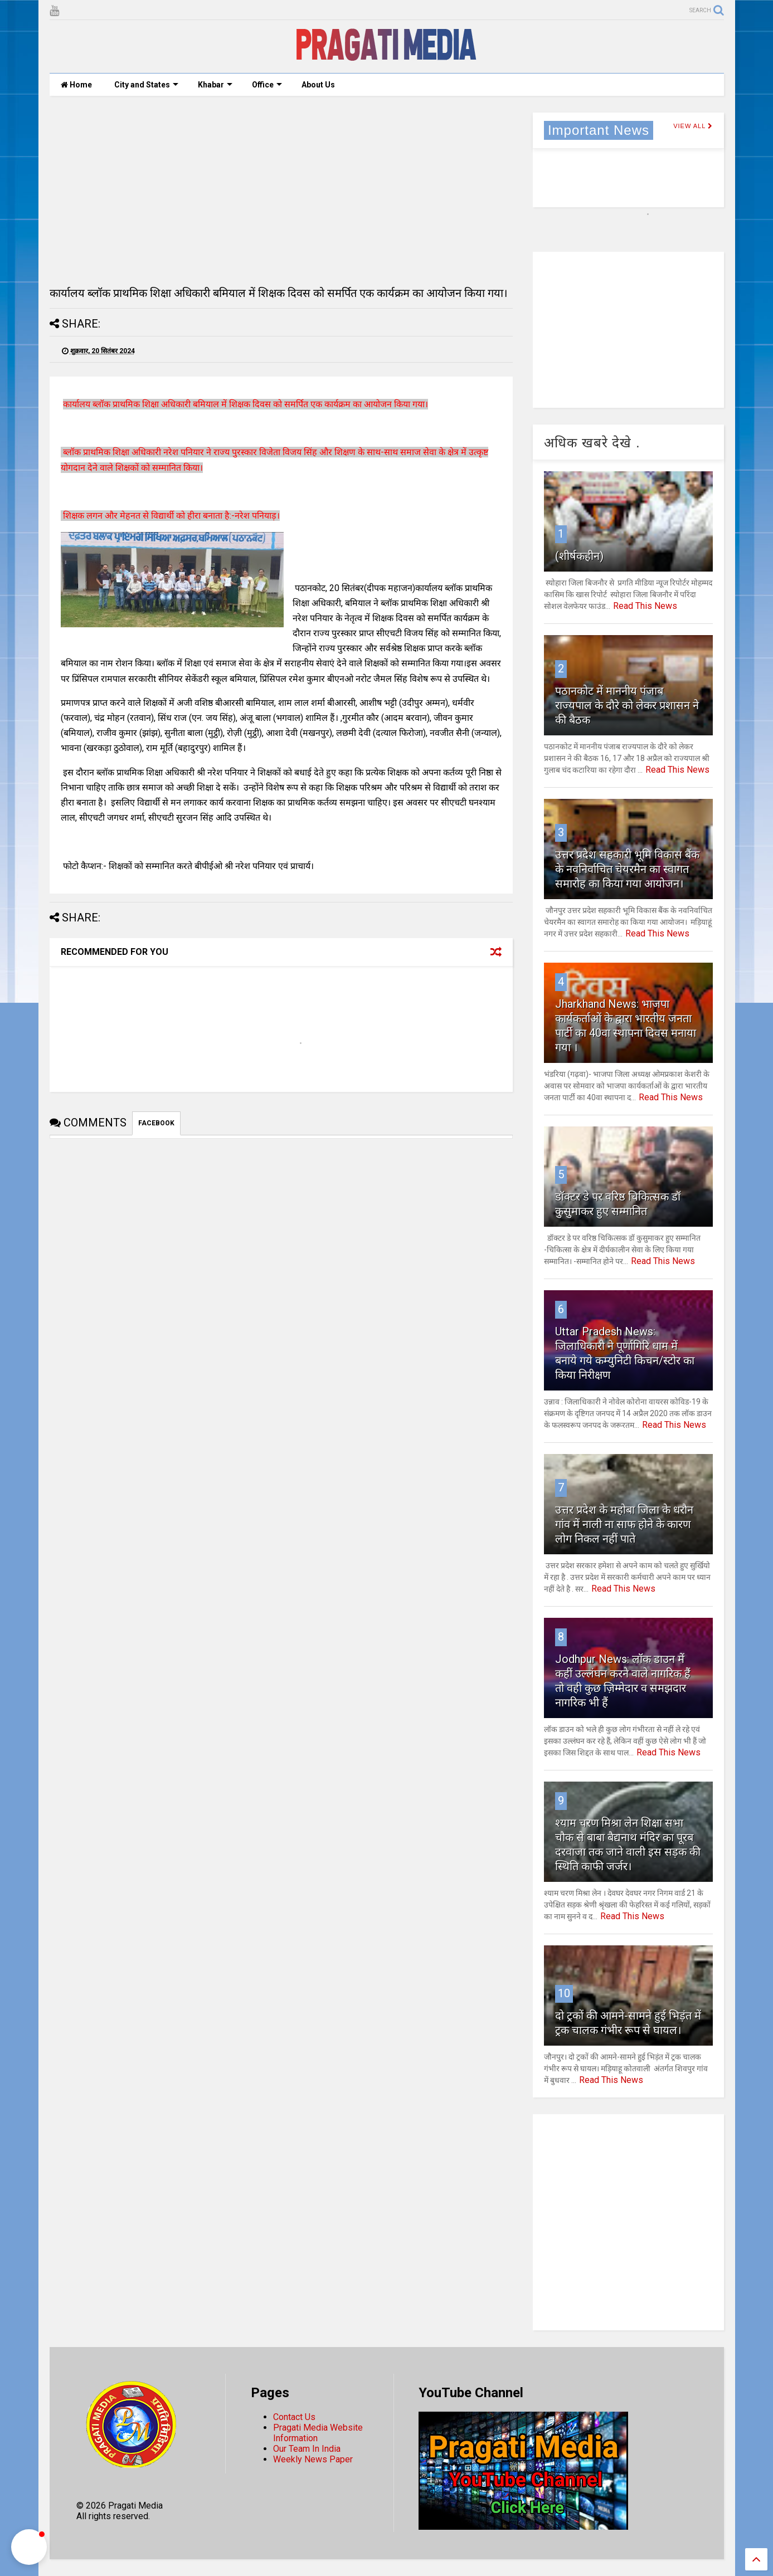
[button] (29, 2547)
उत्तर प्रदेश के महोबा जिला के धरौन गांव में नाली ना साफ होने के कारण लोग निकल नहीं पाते (624, 1524)
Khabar (215, 84)
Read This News (645, 606)
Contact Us (294, 2417)
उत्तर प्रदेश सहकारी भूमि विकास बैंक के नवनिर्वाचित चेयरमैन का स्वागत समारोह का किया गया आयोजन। (627, 869)
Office (267, 84)
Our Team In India (307, 2448)
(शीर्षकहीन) (579, 556)
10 (564, 1993)
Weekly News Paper (313, 2459)
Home (76, 84)
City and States (146, 84)
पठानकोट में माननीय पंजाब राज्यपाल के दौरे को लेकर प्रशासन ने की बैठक (627, 705)
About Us (318, 84)
